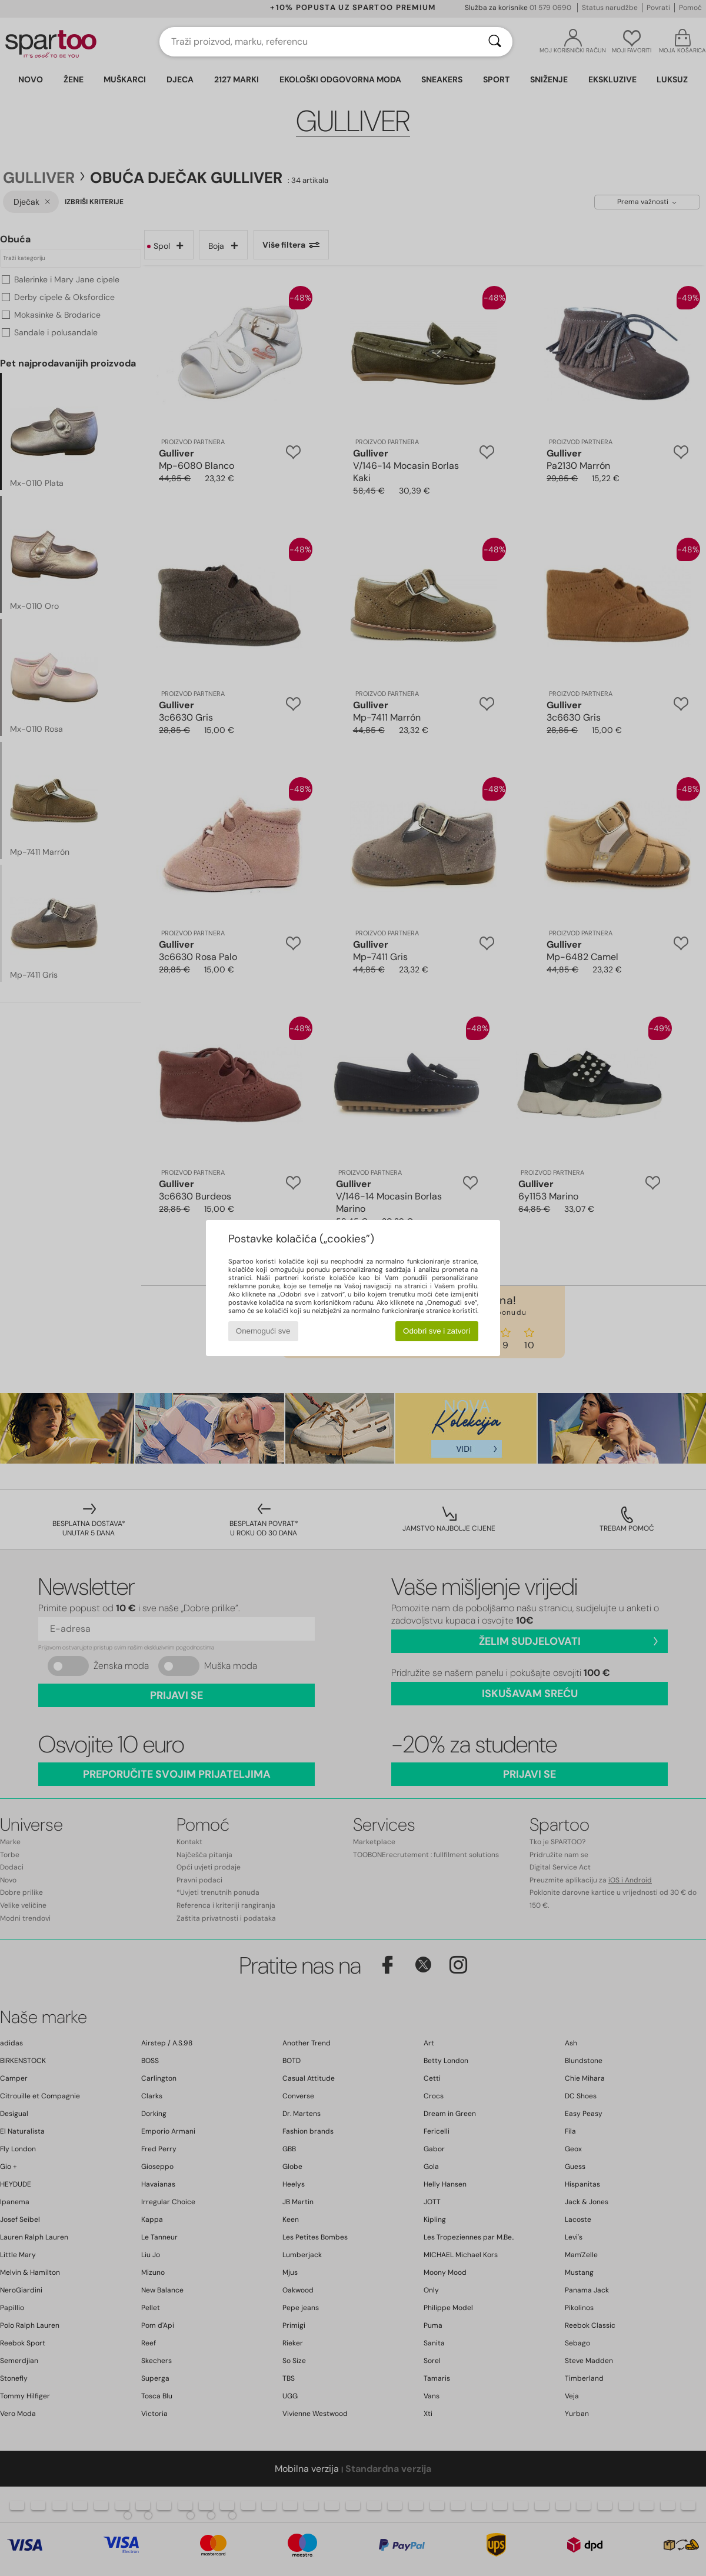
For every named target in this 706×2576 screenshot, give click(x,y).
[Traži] (495, 41)
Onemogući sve (263, 1331)
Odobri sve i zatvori (436, 1331)
